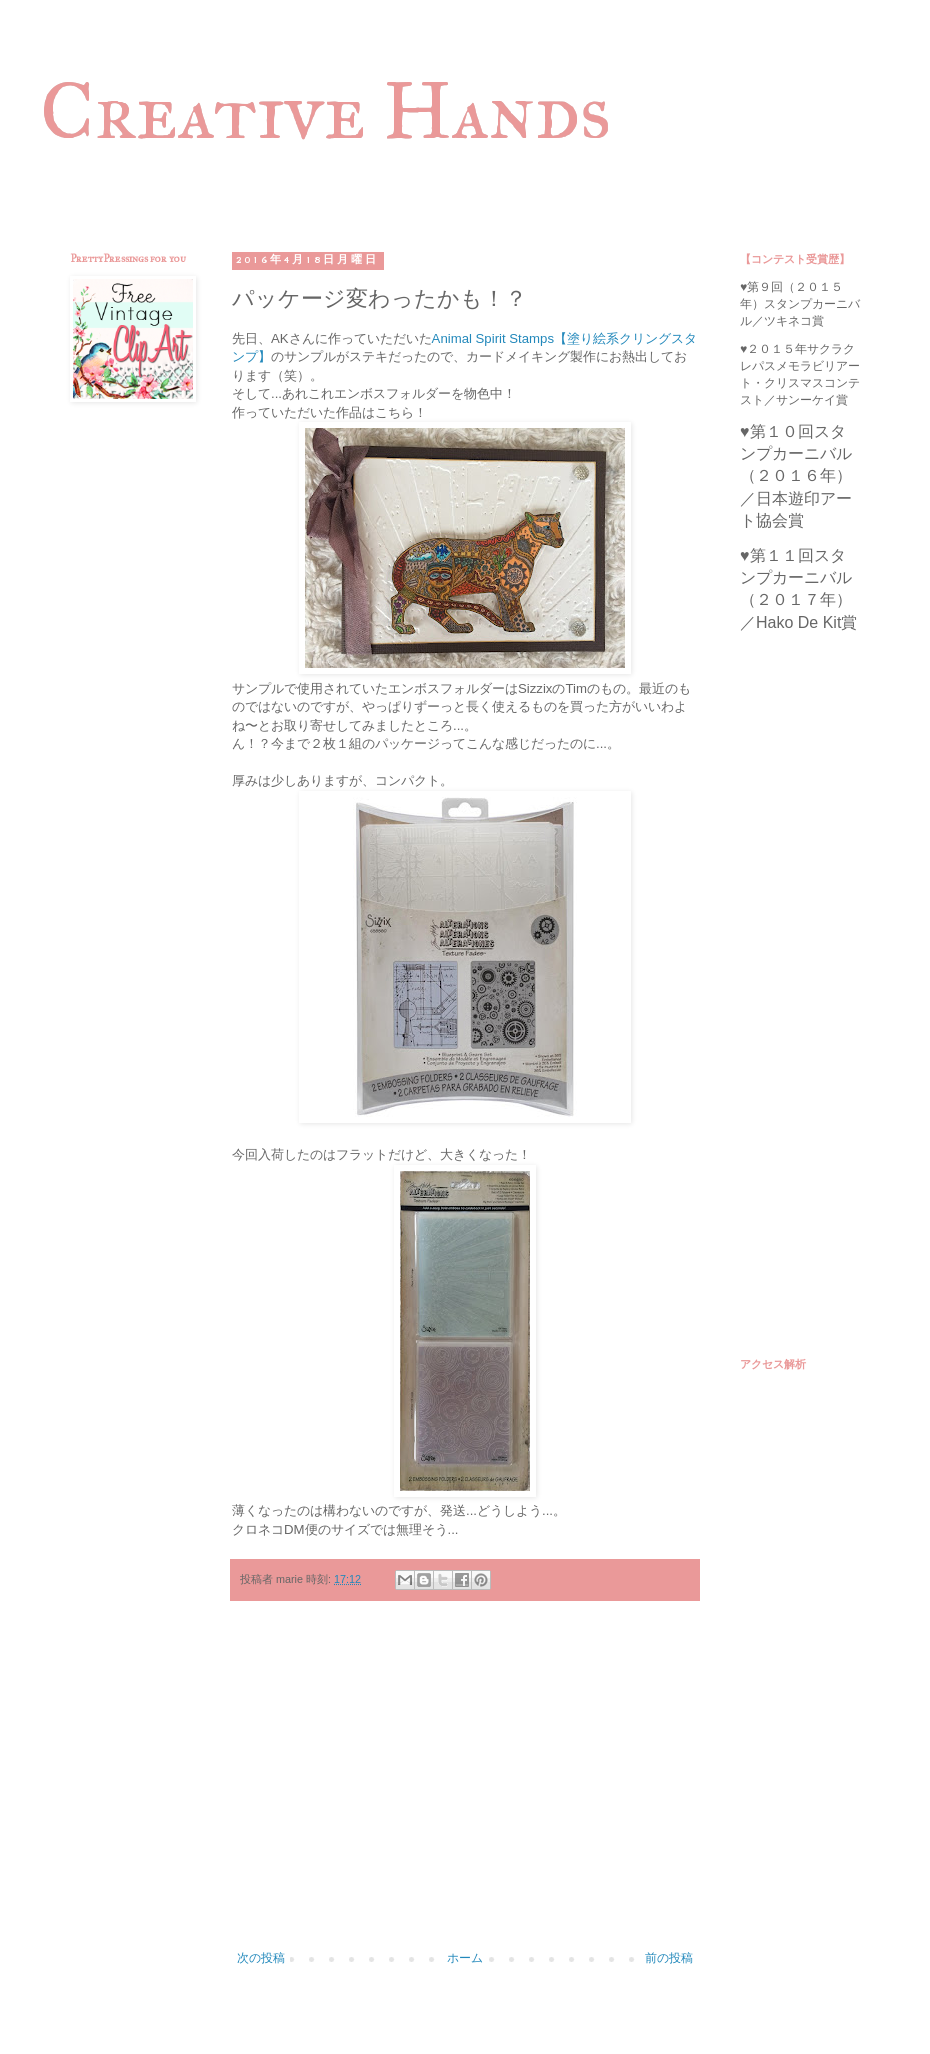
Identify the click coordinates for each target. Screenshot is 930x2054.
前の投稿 (669, 1958)
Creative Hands (325, 111)
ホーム (465, 1958)
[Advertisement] (465, 1786)
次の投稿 (261, 1958)
